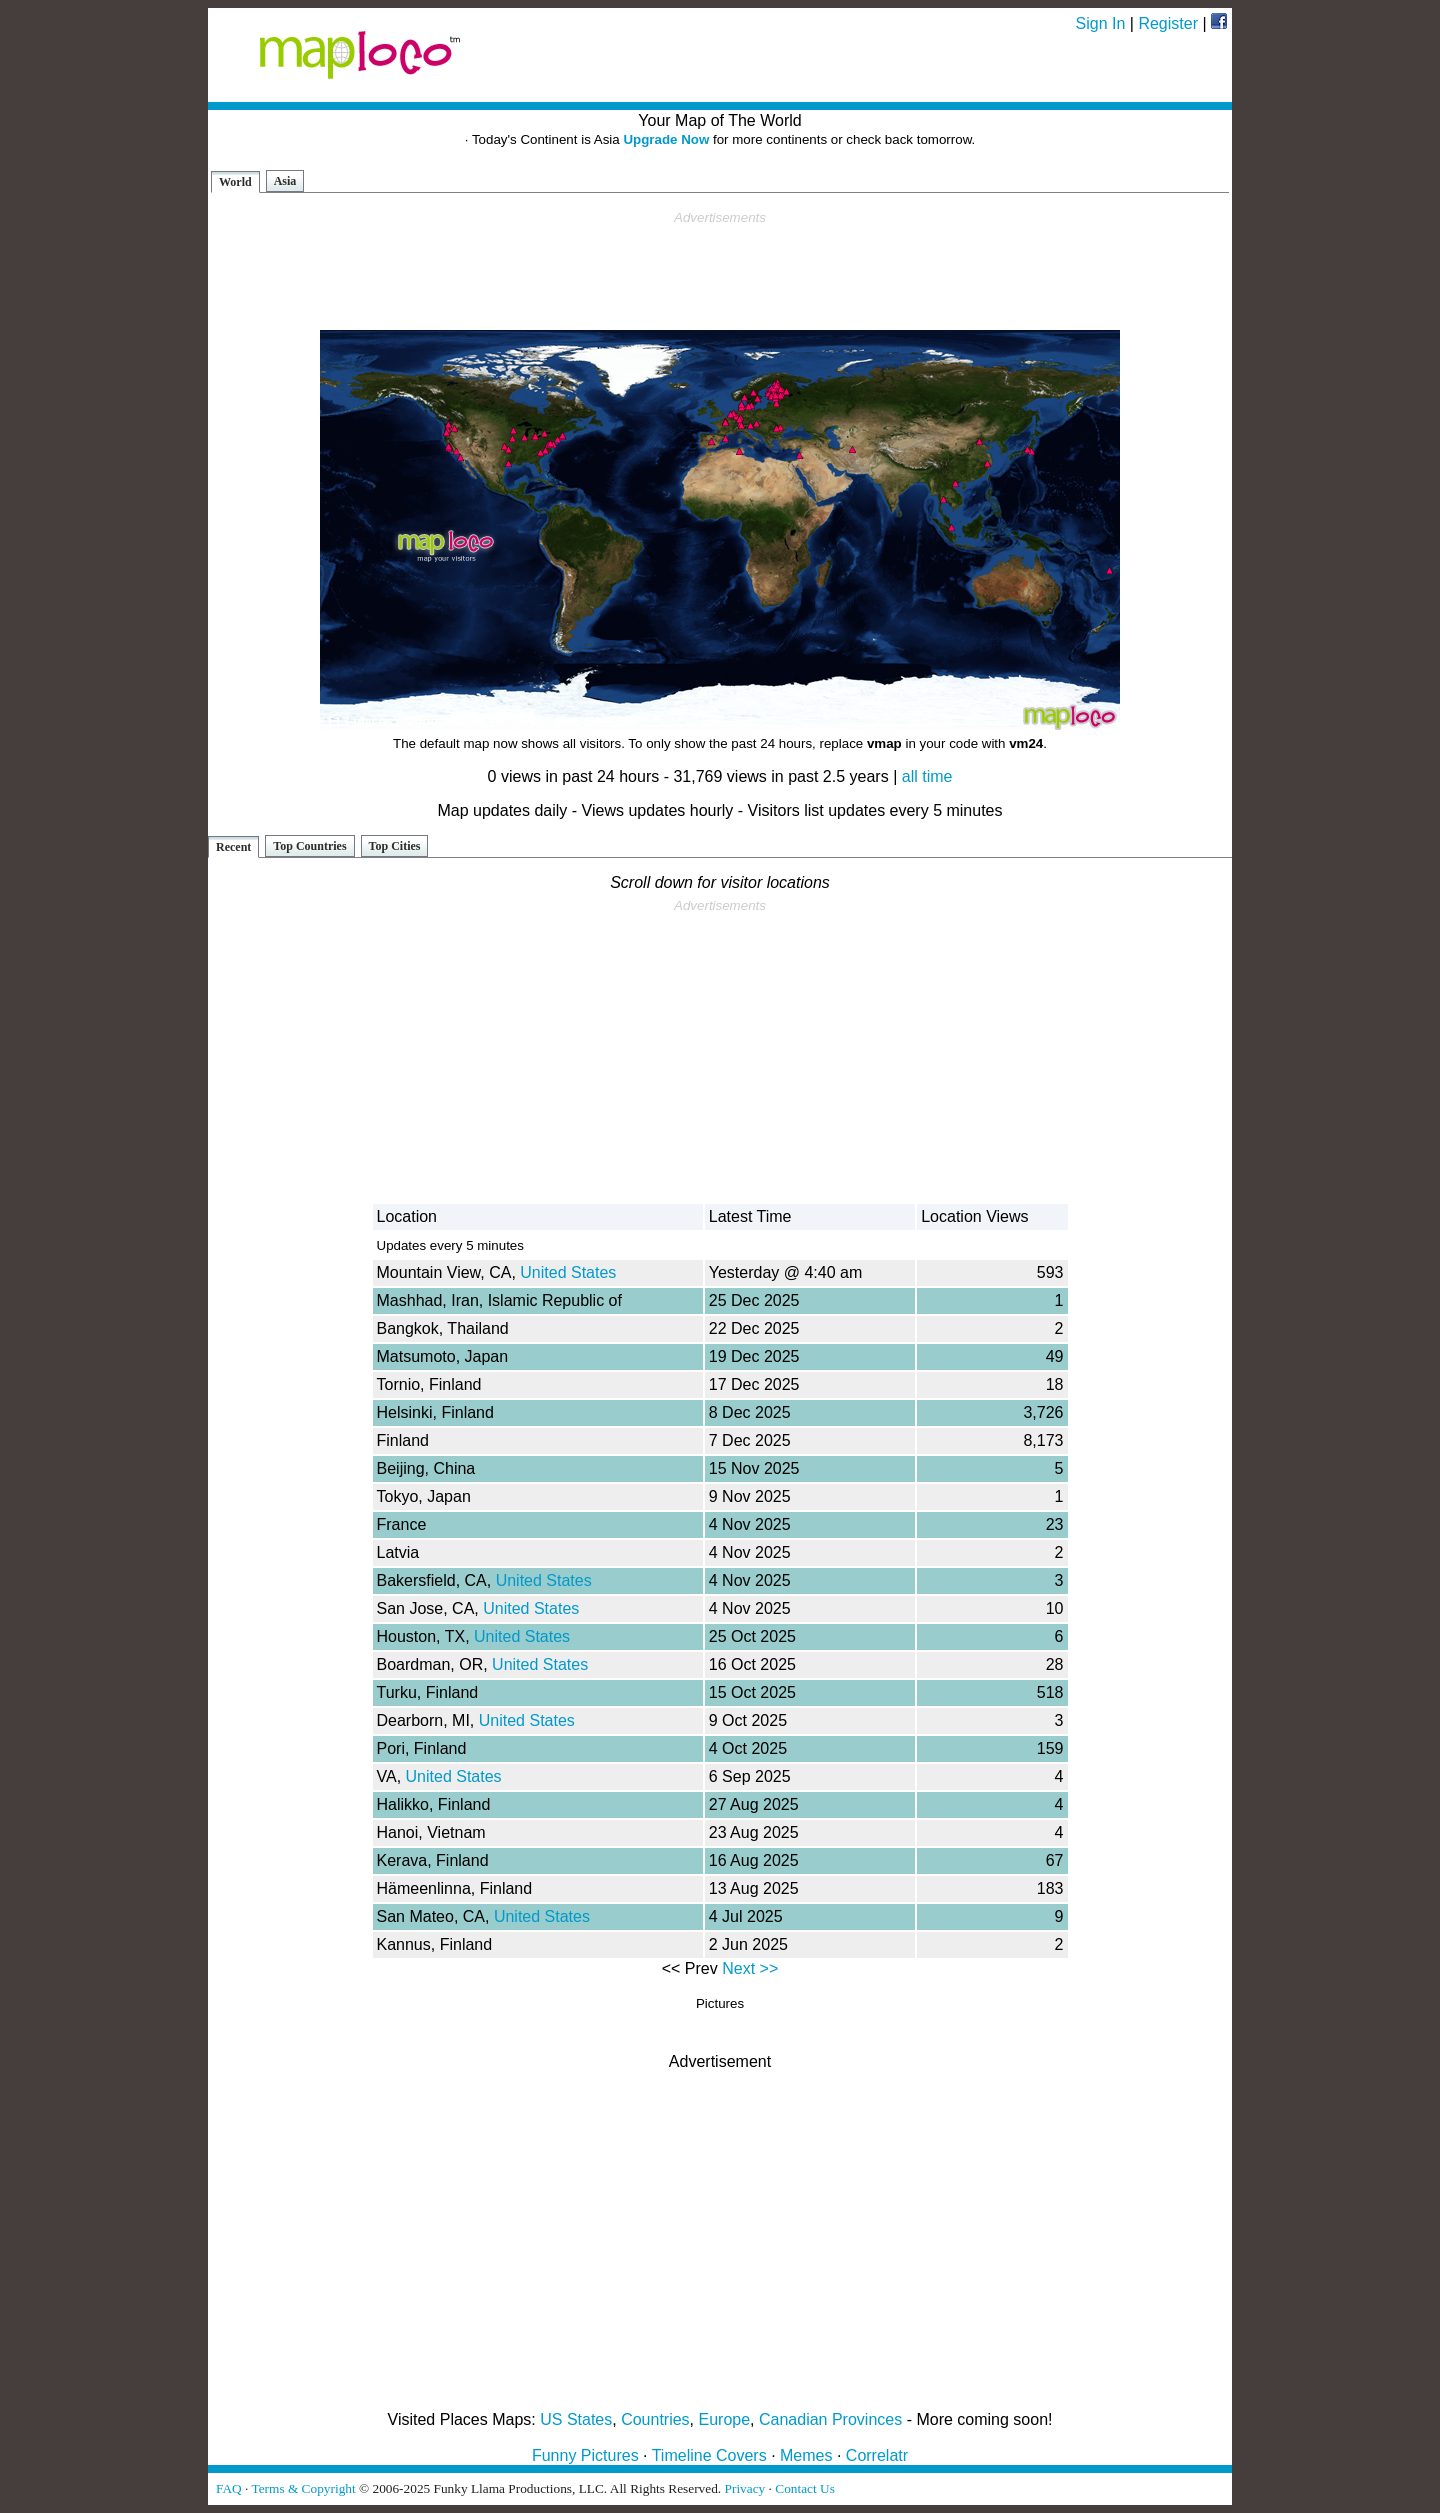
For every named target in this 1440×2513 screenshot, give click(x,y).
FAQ (229, 2488)
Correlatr (877, 2455)
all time (927, 776)
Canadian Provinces (830, 2419)
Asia (285, 181)
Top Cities (395, 846)
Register (1168, 23)
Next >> (750, 1968)
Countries (655, 2419)
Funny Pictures (585, 2455)
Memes (806, 2455)
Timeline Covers (709, 2455)
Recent (233, 847)
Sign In (1101, 23)
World (235, 182)
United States (568, 1272)
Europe (725, 2419)
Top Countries (309, 846)
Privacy (745, 2488)
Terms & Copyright (303, 2488)
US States (576, 2419)
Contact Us (805, 2488)
